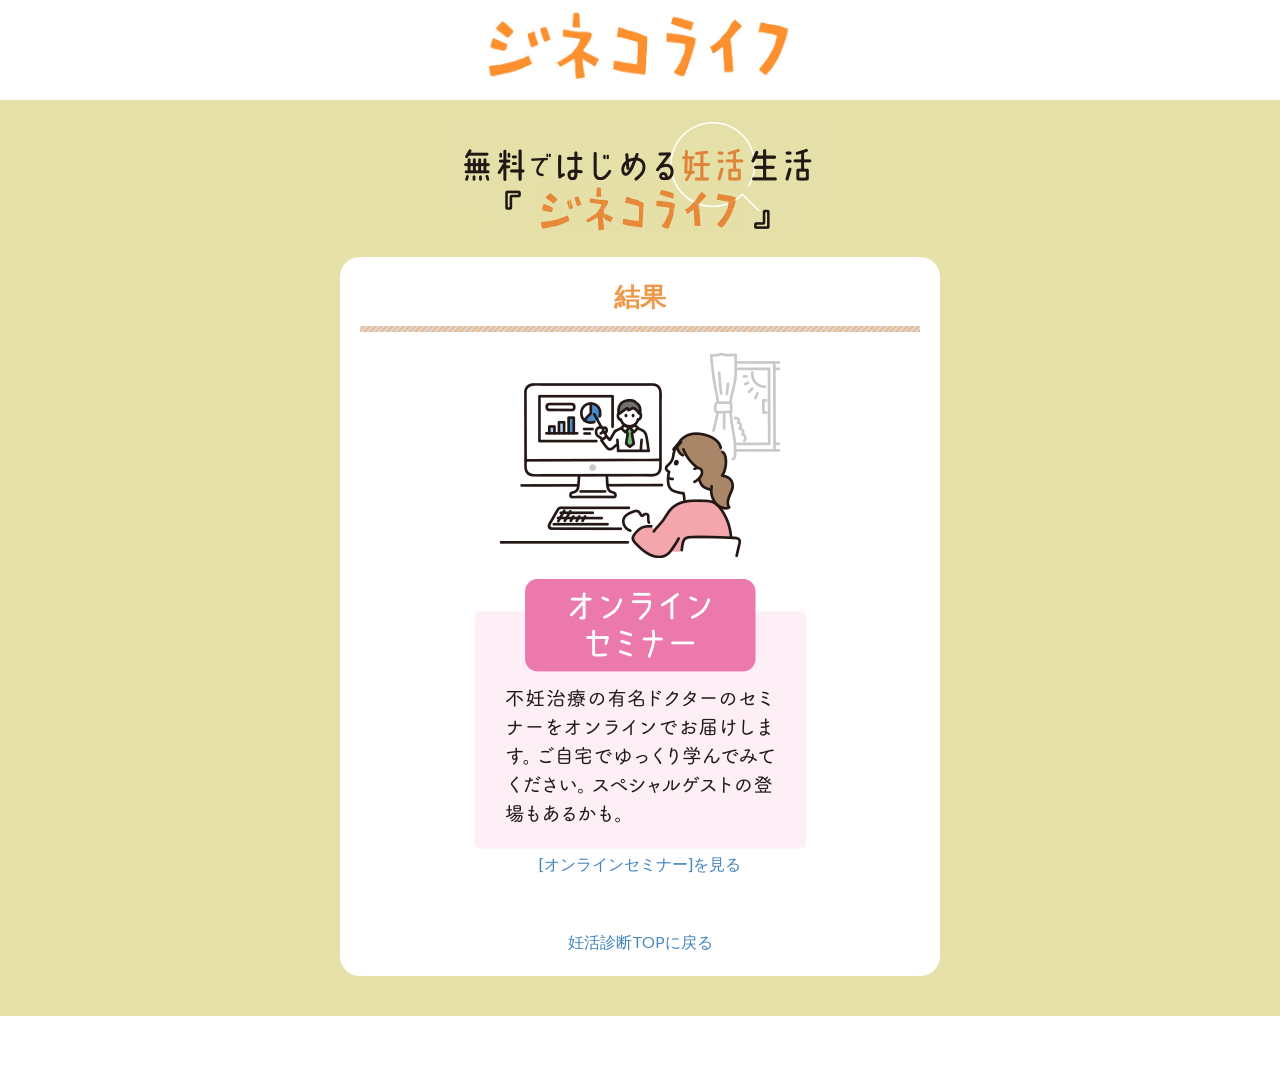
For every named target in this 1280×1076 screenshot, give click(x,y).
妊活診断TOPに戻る (640, 941)
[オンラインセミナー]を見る (640, 863)
